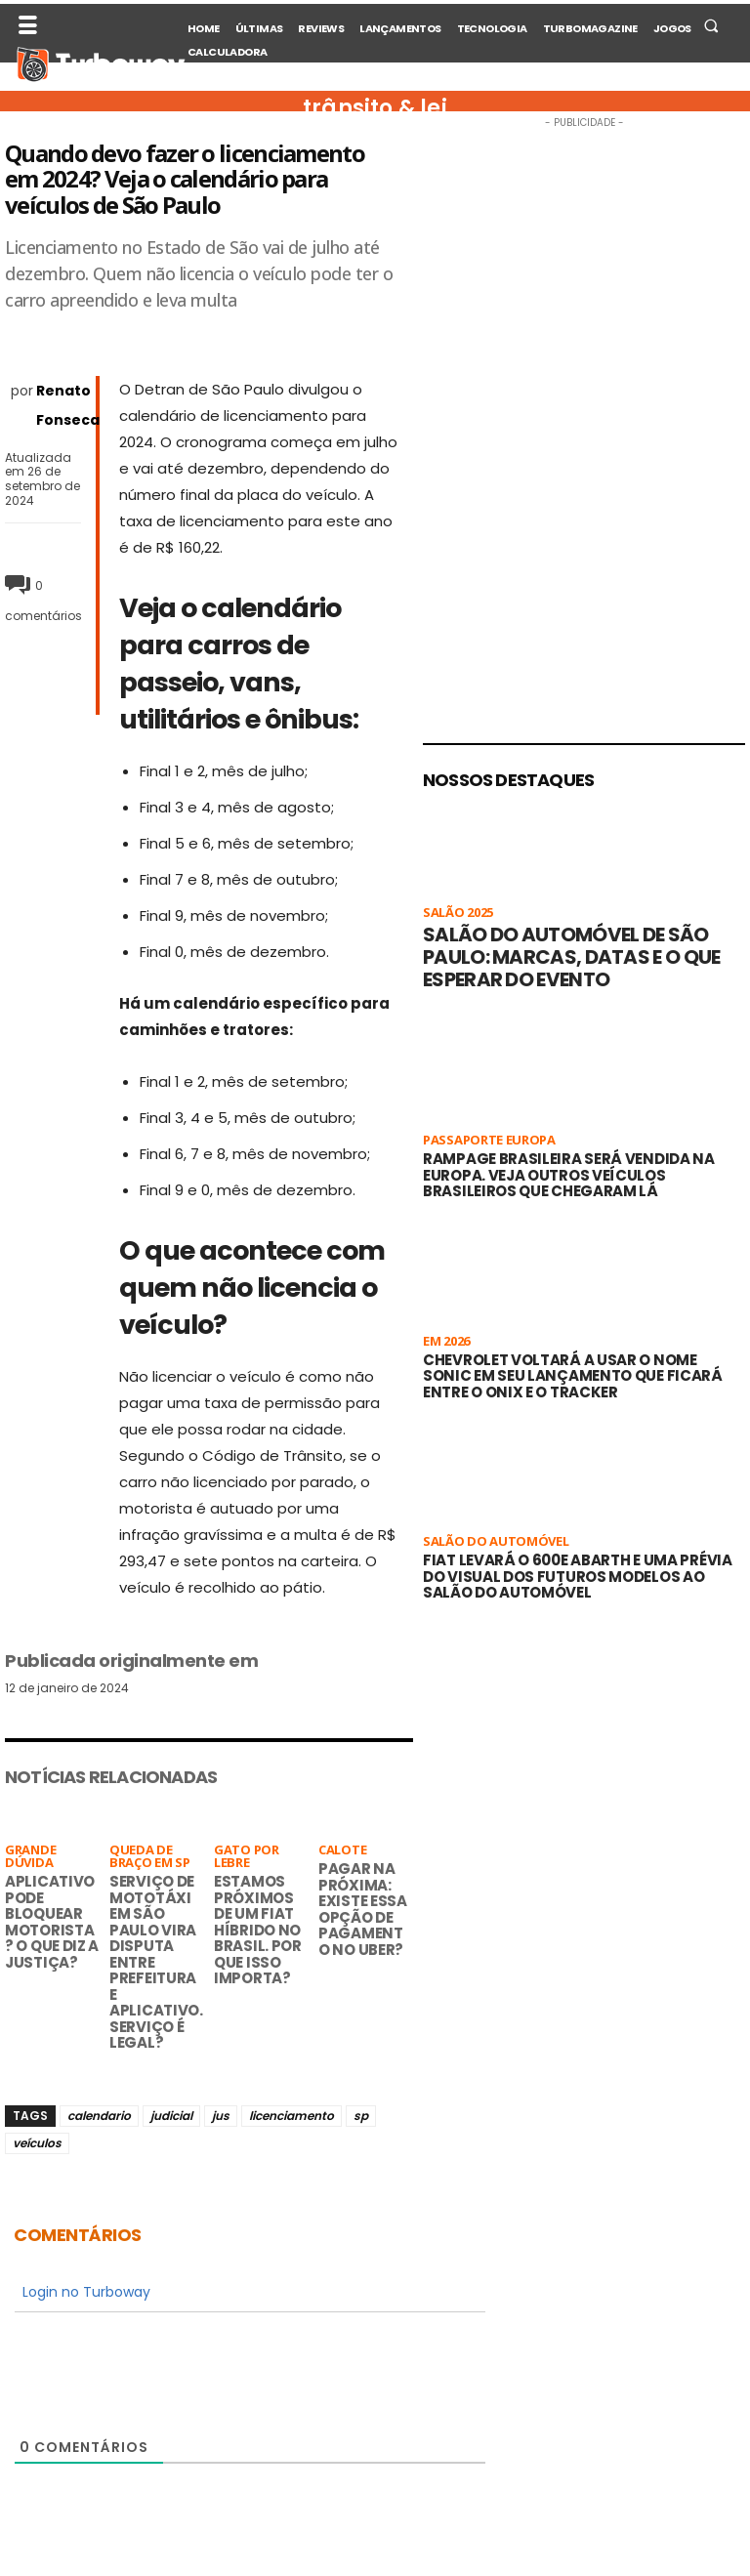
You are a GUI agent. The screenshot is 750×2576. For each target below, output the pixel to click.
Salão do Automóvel (496, 1542)
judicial (171, 2115)
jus (220, 2115)
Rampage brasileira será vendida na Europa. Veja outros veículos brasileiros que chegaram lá (569, 1174)
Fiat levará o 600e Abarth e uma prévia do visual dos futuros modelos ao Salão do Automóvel (577, 1576)
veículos (37, 2143)
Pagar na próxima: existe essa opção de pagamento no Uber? (362, 1909)
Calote (342, 1851)
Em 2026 (446, 1342)
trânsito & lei (375, 108)
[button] (710, 25)
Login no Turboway (84, 2292)
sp (361, 2115)
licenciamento (291, 2115)
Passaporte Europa (489, 1141)
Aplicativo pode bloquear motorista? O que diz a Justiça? (52, 1922)
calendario (99, 2115)
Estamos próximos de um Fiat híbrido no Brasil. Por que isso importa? (258, 1929)
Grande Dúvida (30, 1857)
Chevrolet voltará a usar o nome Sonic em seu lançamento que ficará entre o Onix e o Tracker (573, 1376)
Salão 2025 (458, 913)
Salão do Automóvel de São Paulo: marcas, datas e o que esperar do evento (571, 957)
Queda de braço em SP (149, 1857)
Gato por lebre (246, 1857)
